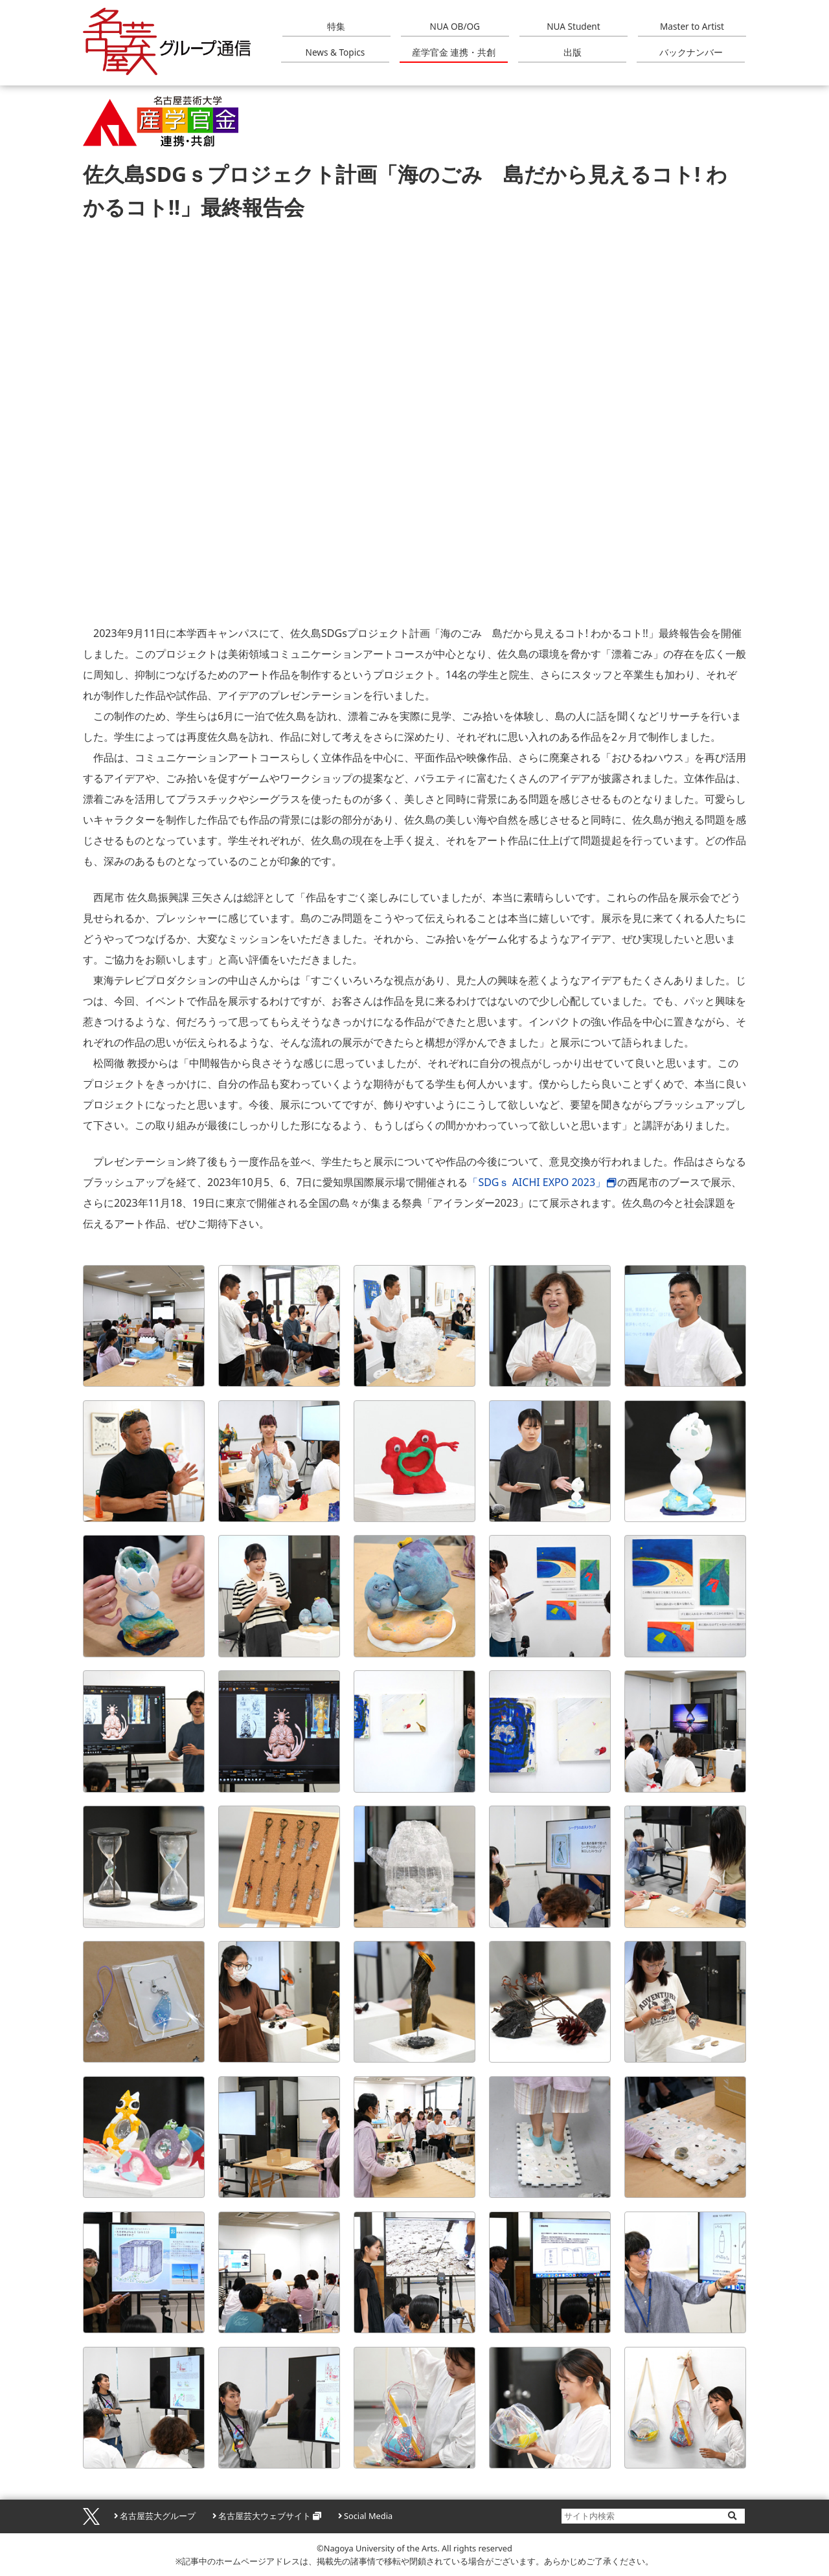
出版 (572, 52)
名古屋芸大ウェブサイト (264, 2516)
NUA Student (573, 26)
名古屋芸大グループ (158, 2516)
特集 (336, 26)
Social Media (368, 2516)
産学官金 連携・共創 (454, 52)
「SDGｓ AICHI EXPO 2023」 (537, 1182)
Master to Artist (692, 26)
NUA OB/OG (455, 26)
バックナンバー (691, 52)
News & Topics (335, 52)
